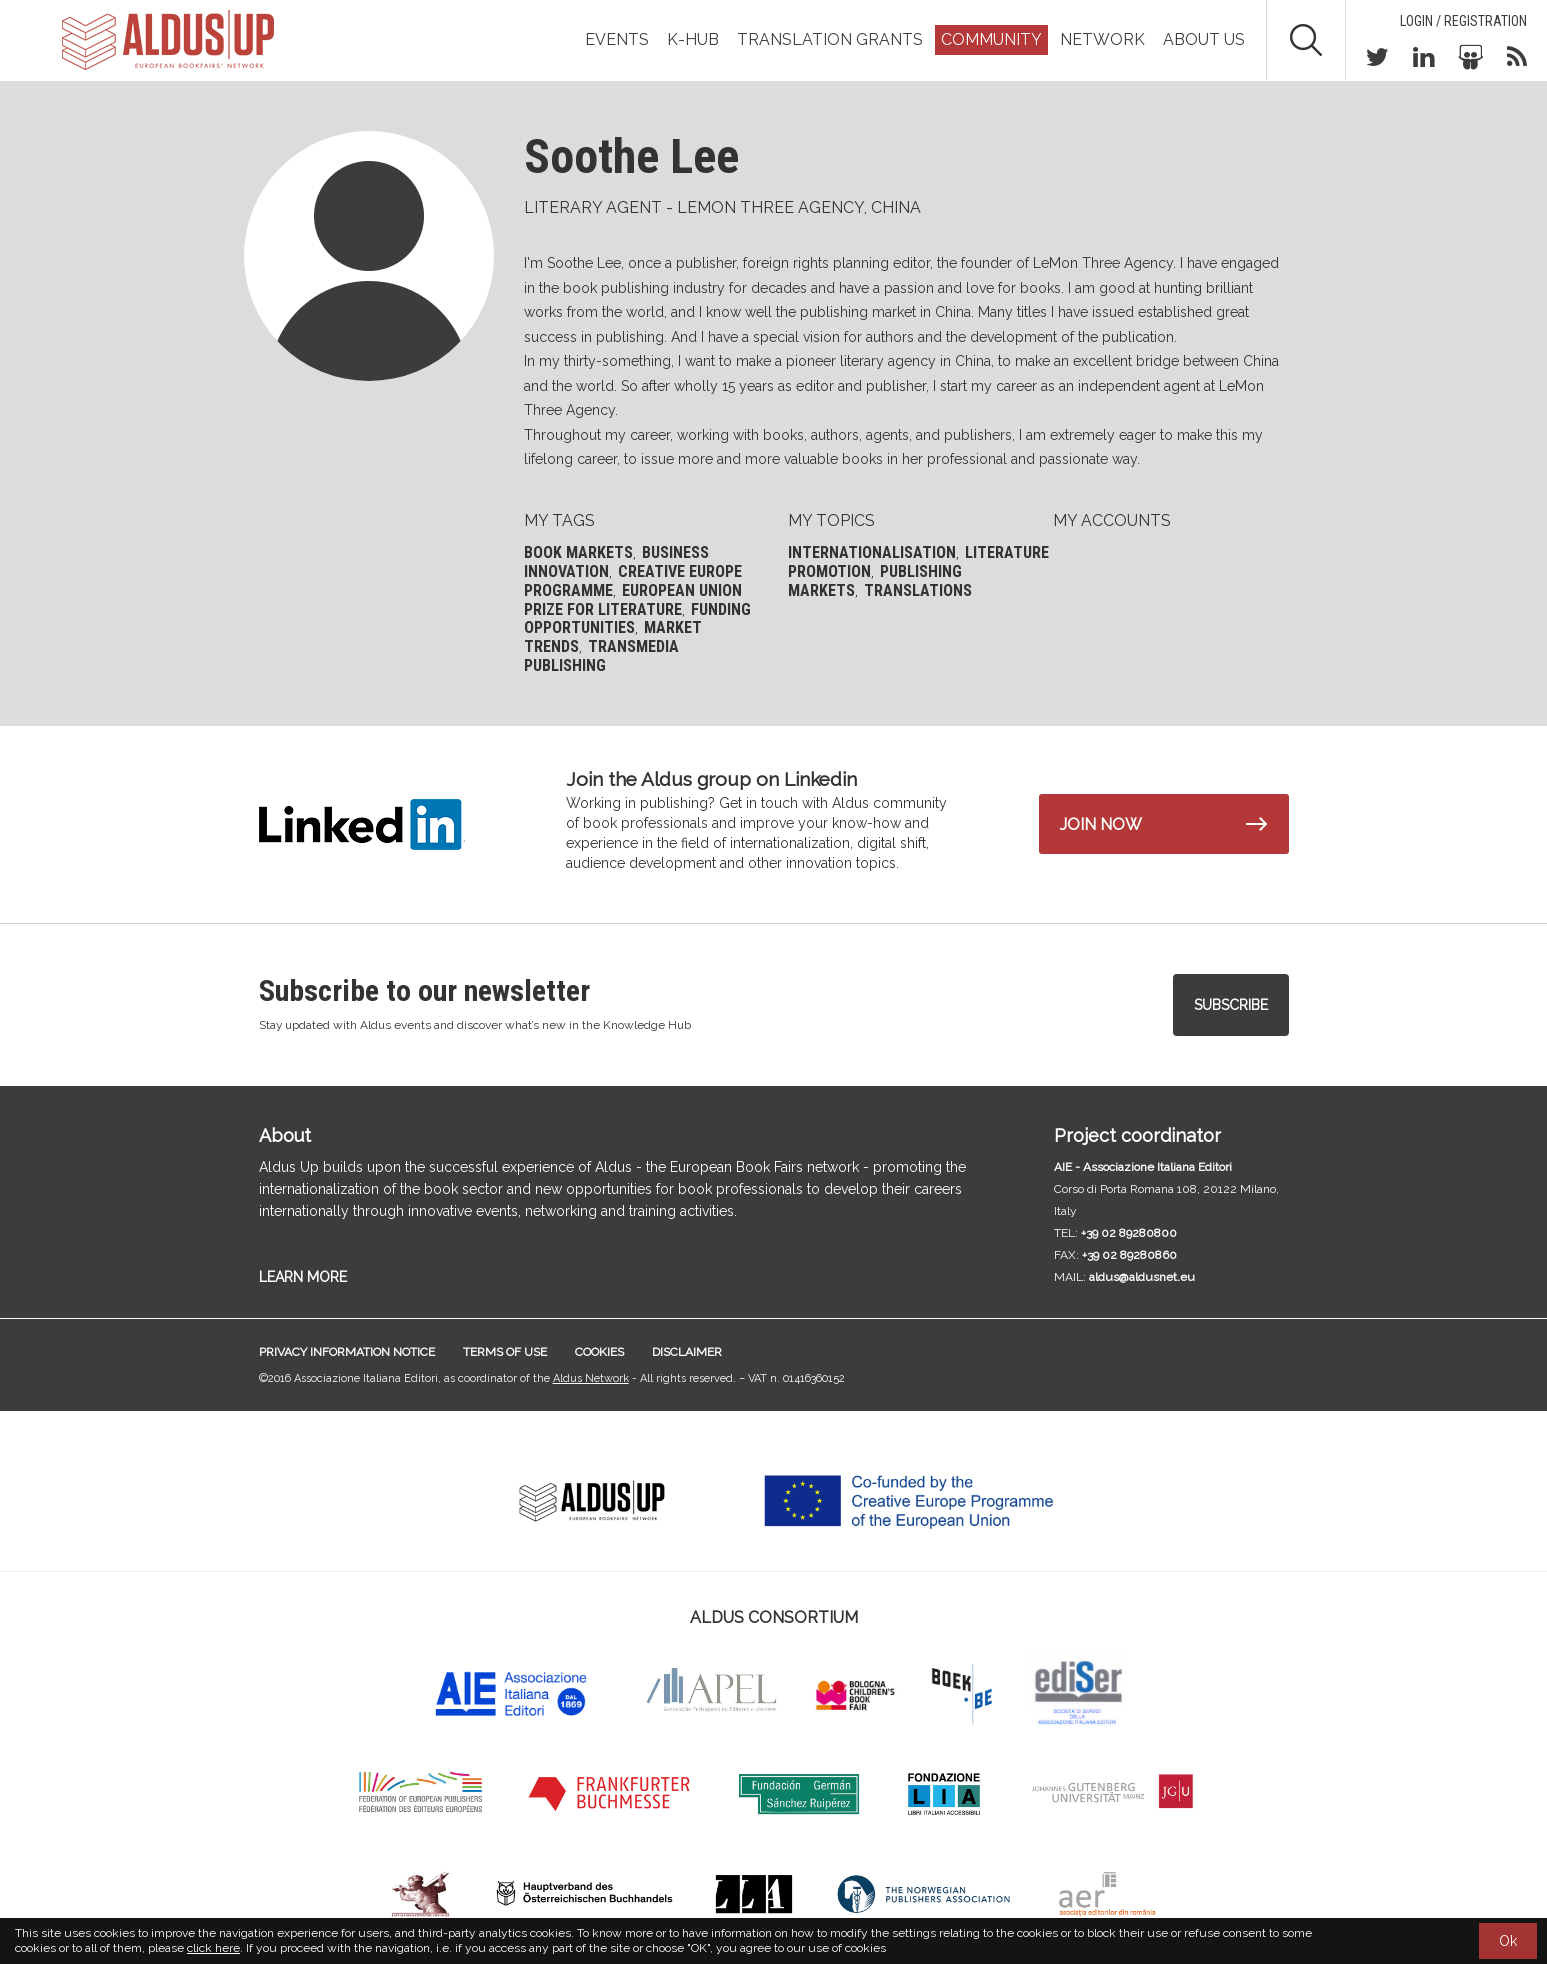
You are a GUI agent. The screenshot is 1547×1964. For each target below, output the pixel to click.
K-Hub (693, 39)
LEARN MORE (303, 1277)
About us (1204, 39)
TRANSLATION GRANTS (830, 39)
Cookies (599, 1352)
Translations (918, 590)
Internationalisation (872, 552)
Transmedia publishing (601, 656)
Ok (1508, 1941)
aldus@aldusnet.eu (1142, 1277)
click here (213, 1948)
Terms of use (505, 1352)
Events (617, 39)
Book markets (578, 552)
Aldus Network (591, 1378)
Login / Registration (1463, 21)
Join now (1101, 824)
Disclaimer (687, 1352)
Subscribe (1231, 1005)
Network (1102, 39)
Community (991, 39)
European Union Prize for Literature (633, 600)
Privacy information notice (347, 1352)
